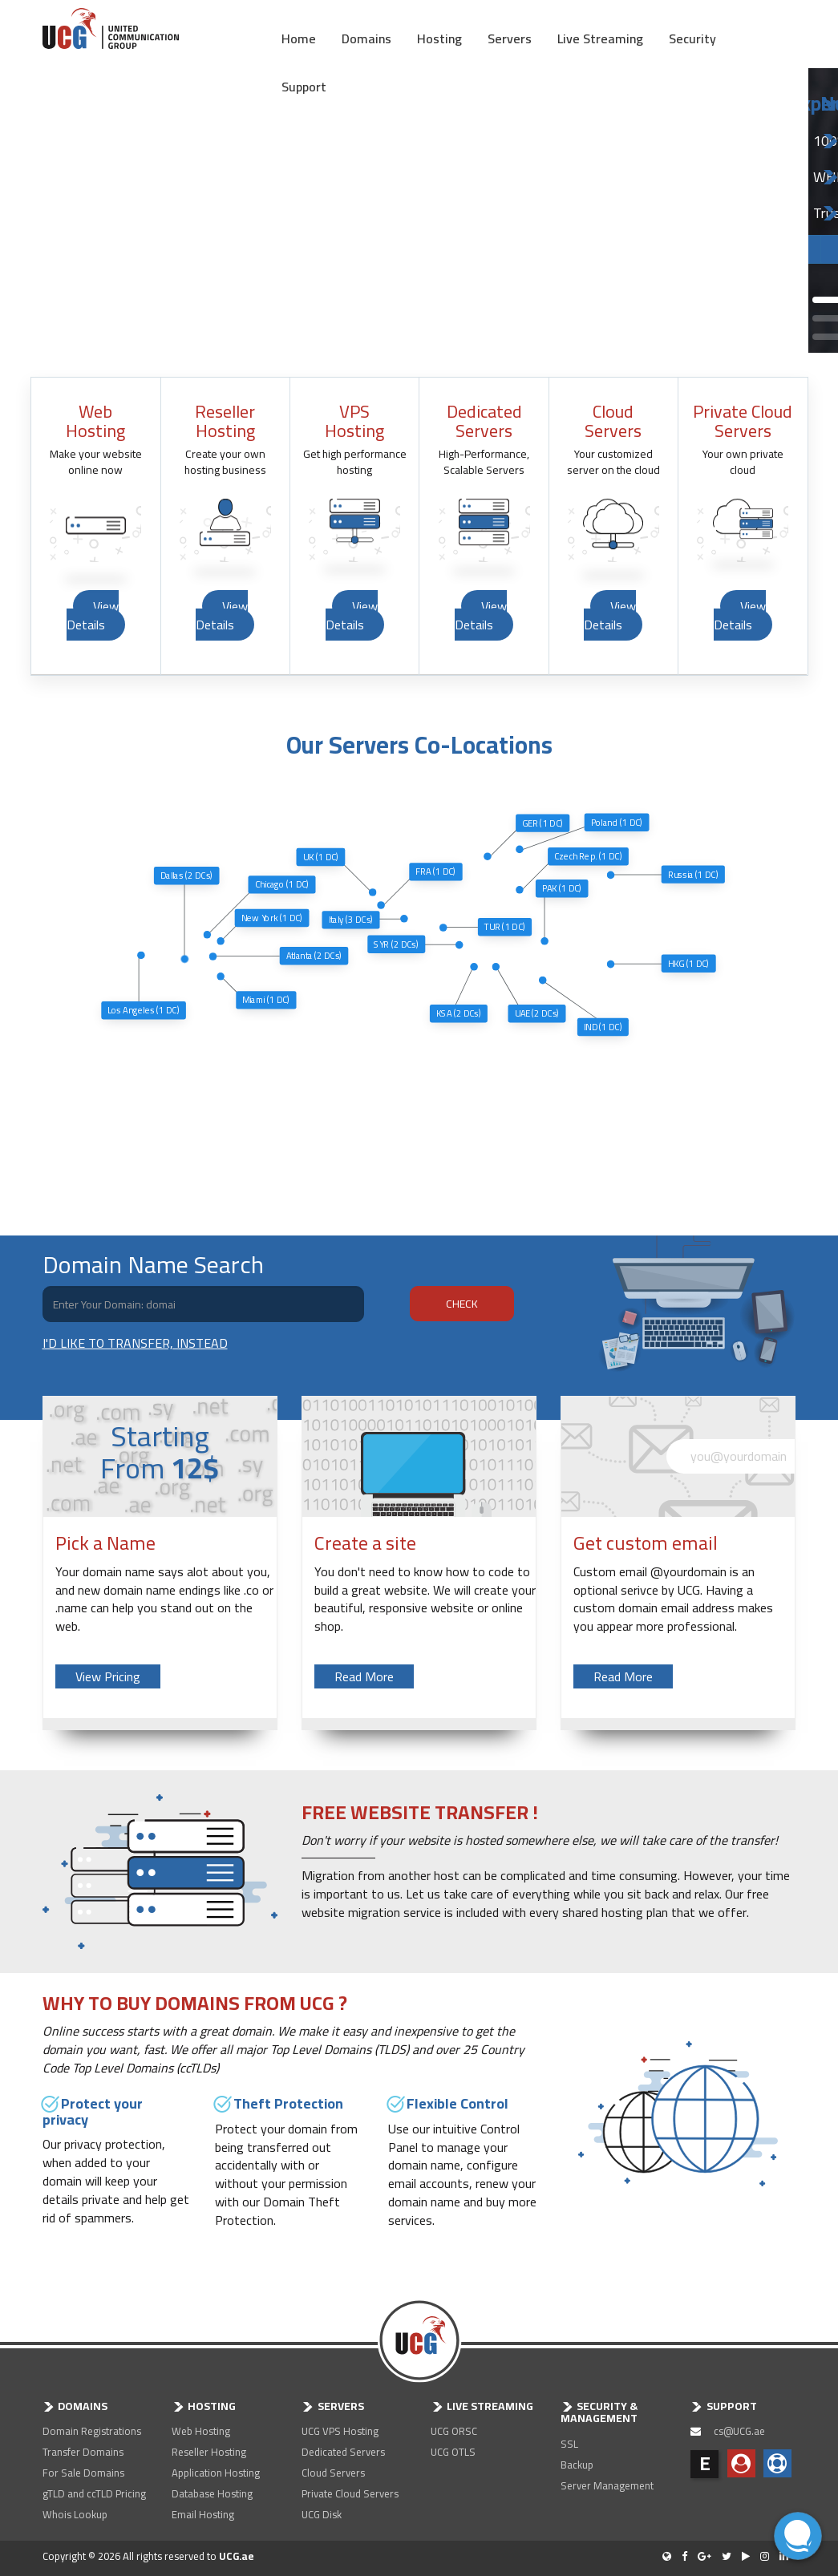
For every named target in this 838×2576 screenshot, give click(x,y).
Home (298, 37)
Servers (510, 37)
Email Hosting (203, 2514)
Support (303, 85)
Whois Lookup (75, 2514)
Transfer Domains (83, 2451)
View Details (93, 615)
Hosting (439, 37)
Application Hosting (216, 2472)
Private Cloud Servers (350, 2493)
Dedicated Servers (343, 2451)
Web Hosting (201, 2431)
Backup (577, 2464)
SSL (569, 2443)
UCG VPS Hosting (340, 2431)
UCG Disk (322, 2514)
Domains (366, 37)
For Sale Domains (83, 2472)
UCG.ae (236, 2556)
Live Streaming (600, 37)
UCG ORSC (454, 2431)
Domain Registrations (92, 2431)
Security (692, 37)
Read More (364, 1676)
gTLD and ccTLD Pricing (94, 2493)
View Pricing (107, 1676)
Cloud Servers (333, 2472)
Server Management (607, 2485)
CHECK (462, 1303)
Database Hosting (212, 2493)
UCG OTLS (453, 2451)
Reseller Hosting (209, 2451)
